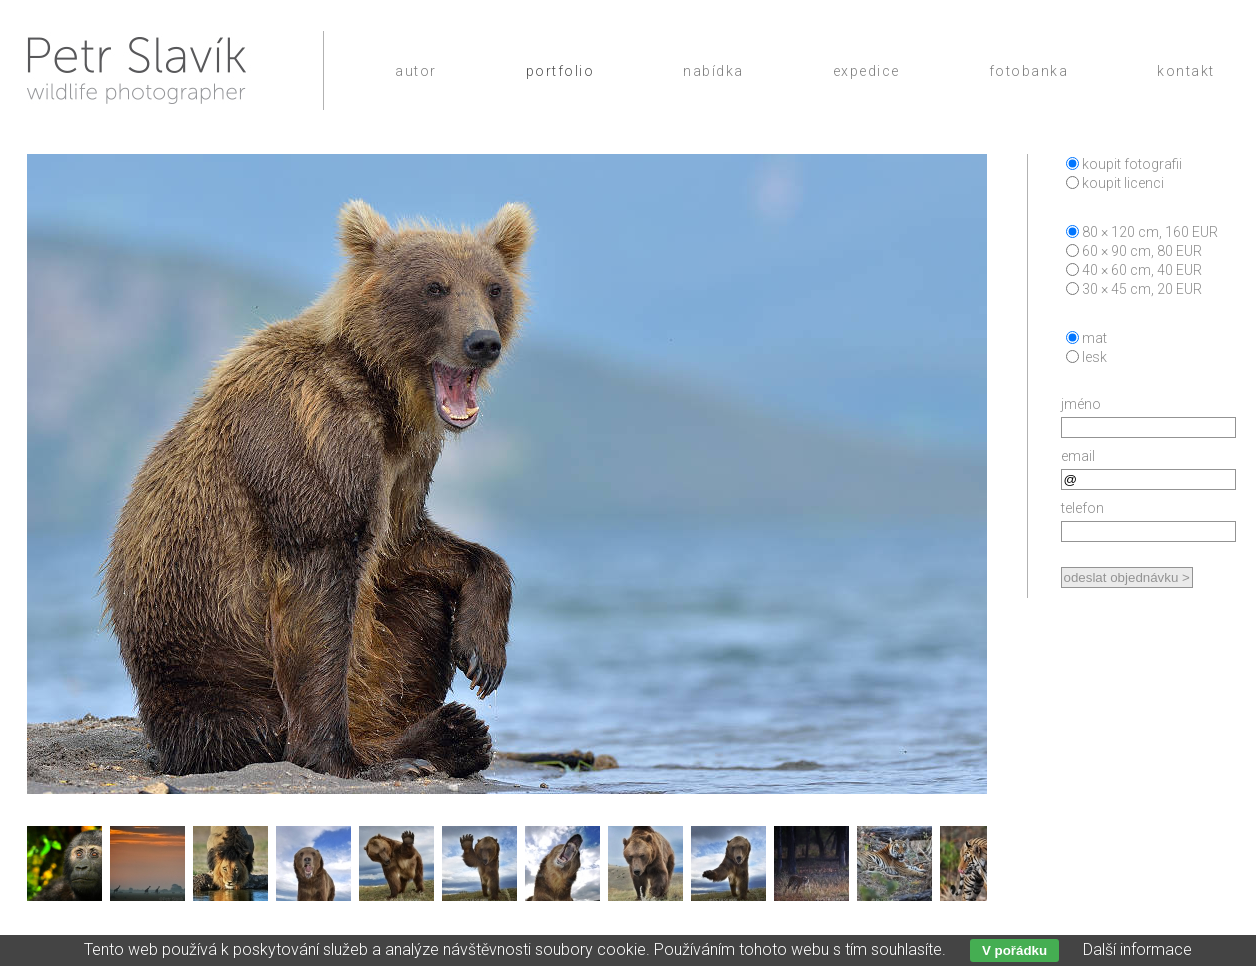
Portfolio (560, 71)
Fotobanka (1029, 71)
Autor (416, 71)
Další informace (1137, 949)
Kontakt (1186, 71)
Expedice (866, 71)
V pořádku (1014, 950)
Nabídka (713, 71)
